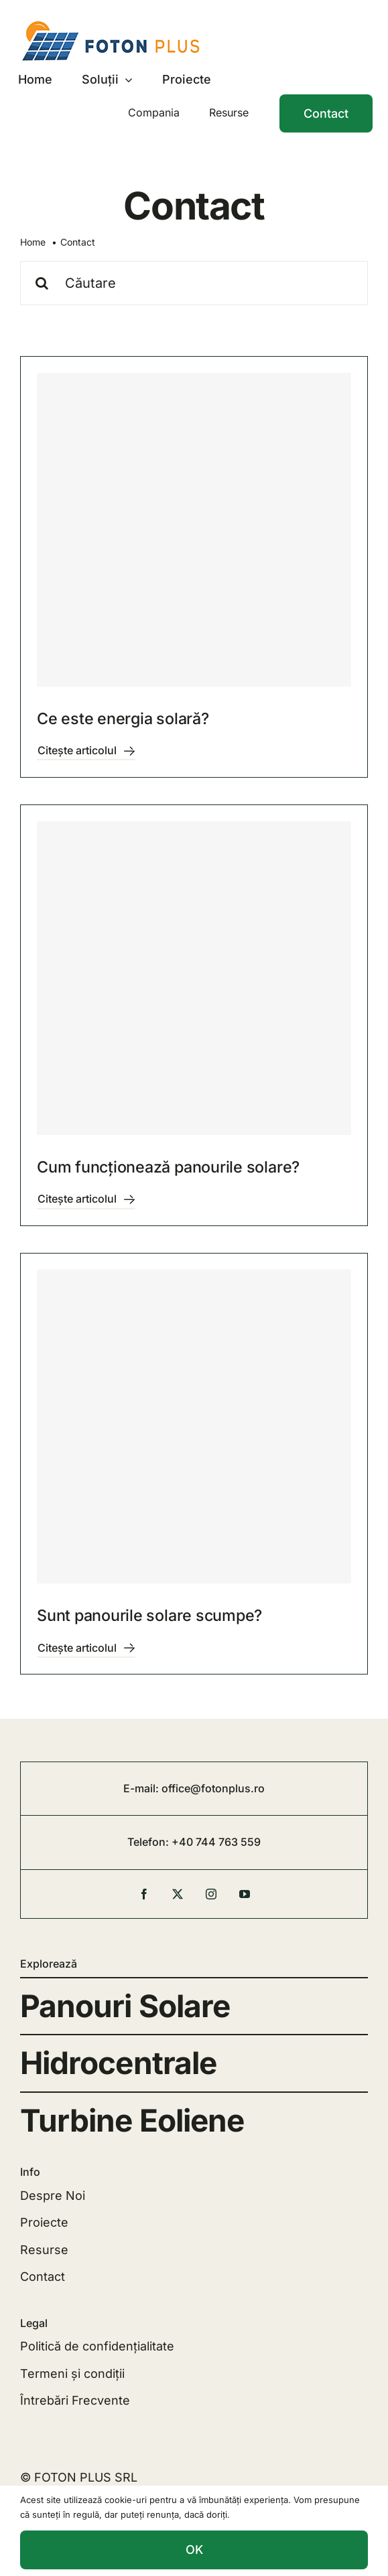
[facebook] (144, 1894)
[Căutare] (194, 283)
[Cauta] (42, 283)
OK (194, 2550)
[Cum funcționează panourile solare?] (194, 978)
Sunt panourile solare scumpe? (149, 1615)
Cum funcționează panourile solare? (168, 1167)
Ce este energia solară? (123, 718)
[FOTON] (115, 23)
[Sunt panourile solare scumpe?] (194, 1426)
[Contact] (326, 113)
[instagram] (211, 1894)
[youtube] (244, 1894)
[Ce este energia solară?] (194, 530)
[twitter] (177, 1894)
